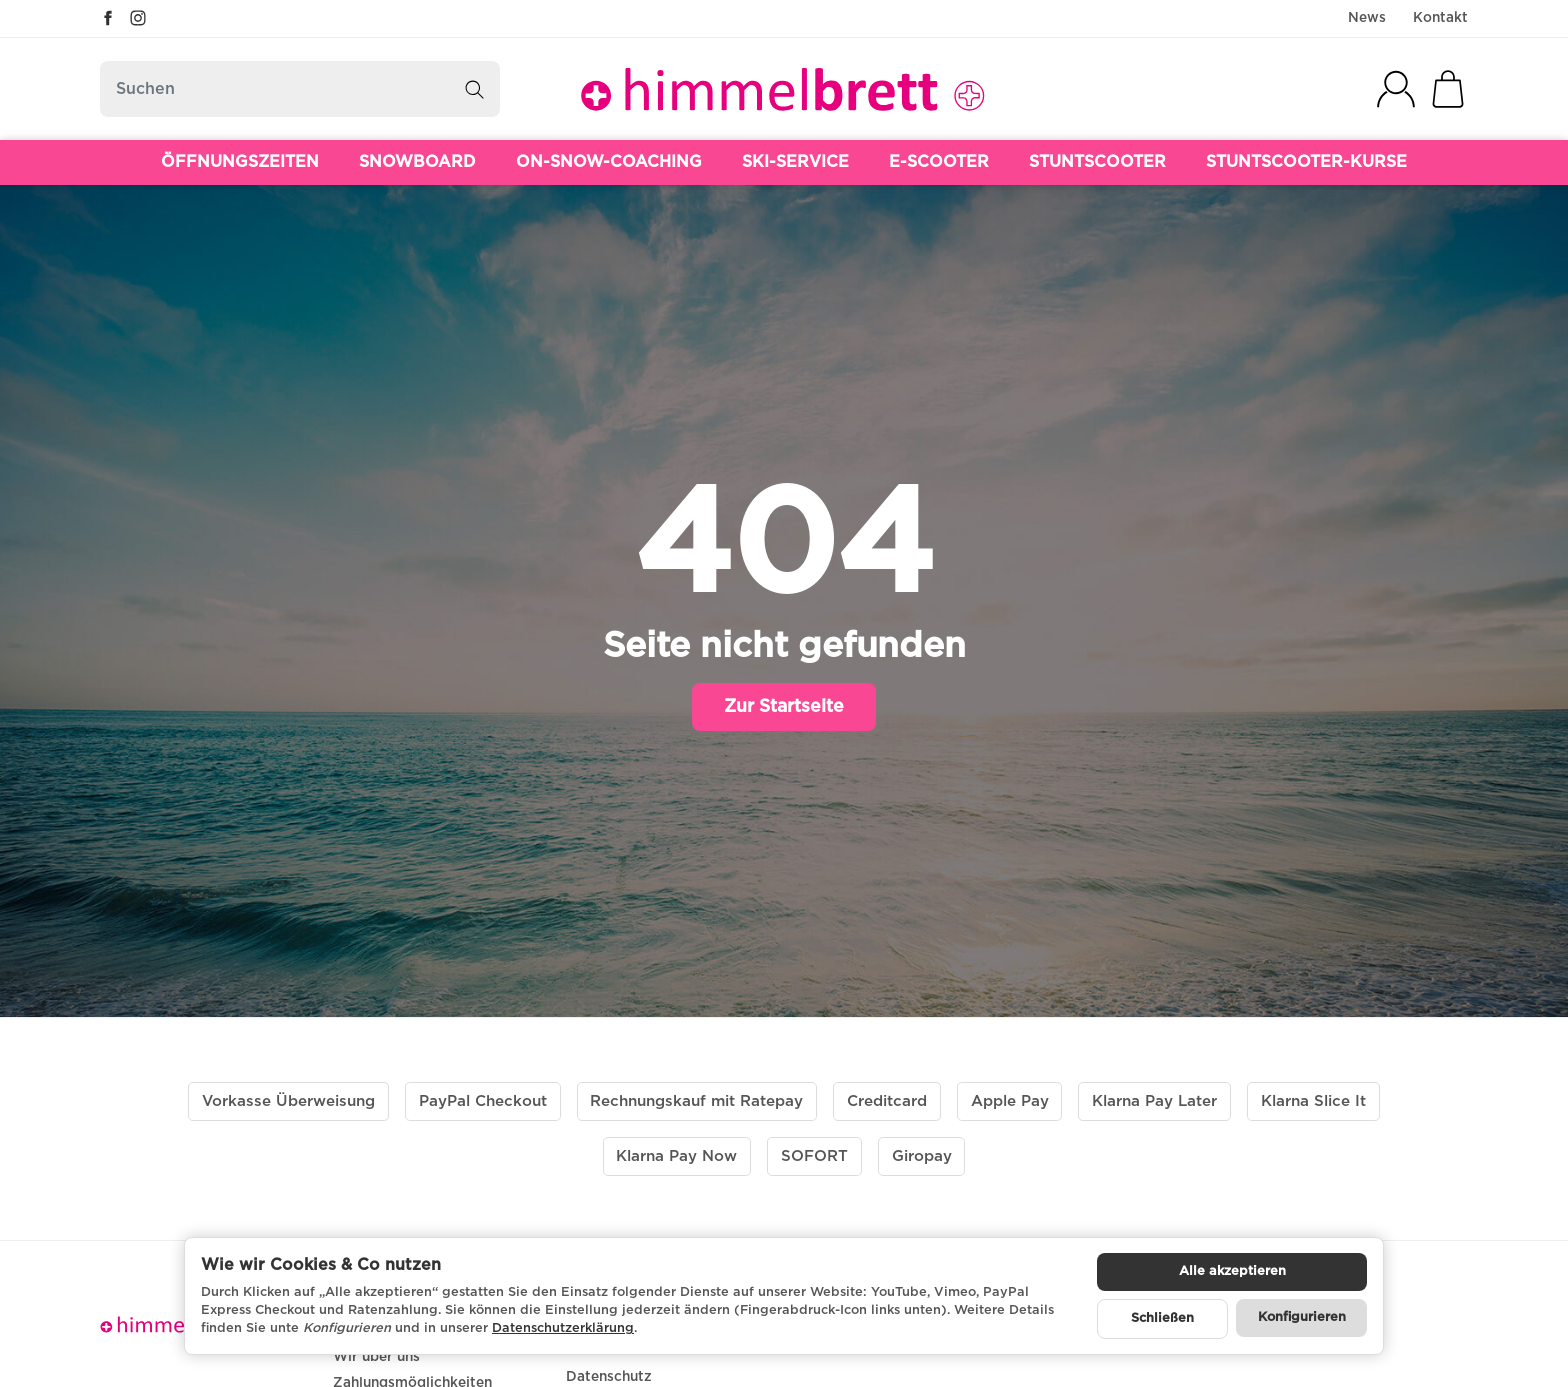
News (1367, 18)
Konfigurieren (1302, 1317)
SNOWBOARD (417, 162)
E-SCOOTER (939, 162)
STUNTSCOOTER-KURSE (1306, 162)
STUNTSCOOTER (1097, 162)
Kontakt (1440, 18)
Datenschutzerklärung (563, 1328)
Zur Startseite (784, 707)
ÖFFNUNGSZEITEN (240, 162)
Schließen (1162, 1318)
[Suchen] (300, 89)
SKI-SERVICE (795, 162)
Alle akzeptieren (1232, 1271)
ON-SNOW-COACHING (609, 162)
